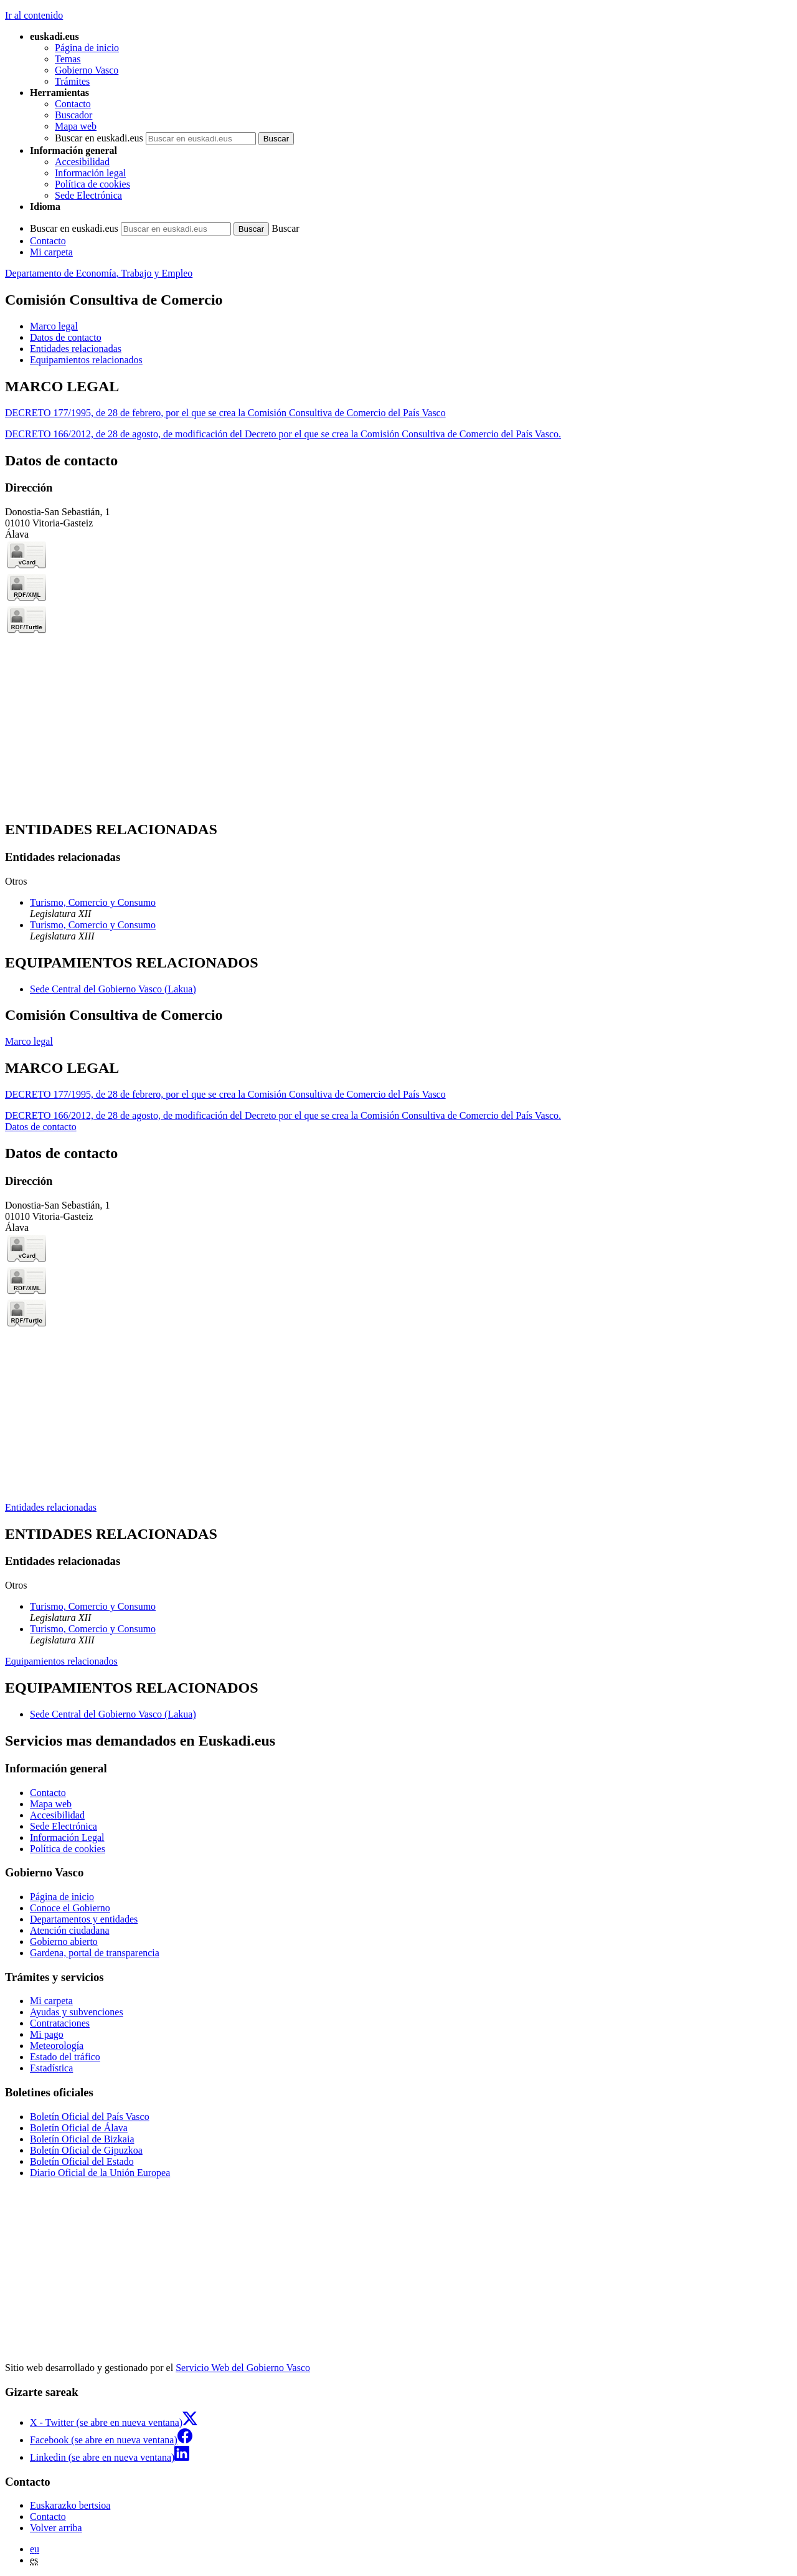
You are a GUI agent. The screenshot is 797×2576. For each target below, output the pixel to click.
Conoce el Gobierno (70, 1908)
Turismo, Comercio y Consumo (93, 902)
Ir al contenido (34, 15)
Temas (68, 59)
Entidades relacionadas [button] (75, 348)
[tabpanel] (398, 409)
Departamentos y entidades (84, 1919)
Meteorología (56, 2045)
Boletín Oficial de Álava (79, 2127)
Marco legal (29, 1041)
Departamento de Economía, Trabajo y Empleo (98, 273)
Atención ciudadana (70, 1930)
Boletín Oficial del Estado (82, 2161)
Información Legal (67, 1837)
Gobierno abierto (64, 1941)
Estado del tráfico (65, 2056)
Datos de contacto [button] (65, 337)
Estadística (51, 2068)
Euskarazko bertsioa (70, 2505)
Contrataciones (60, 2023)
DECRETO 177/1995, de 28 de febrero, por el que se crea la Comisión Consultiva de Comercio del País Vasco (225, 412)
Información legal (90, 173)
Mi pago (47, 2034)
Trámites (72, 81)
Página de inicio (87, 47)
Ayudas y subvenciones (76, 2012)
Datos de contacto (41, 1126)
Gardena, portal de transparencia (94, 1952)
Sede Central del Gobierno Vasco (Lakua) (113, 989)
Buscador (73, 115)
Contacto (73, 103)
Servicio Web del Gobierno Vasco (243, 2367)
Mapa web (76, 126)
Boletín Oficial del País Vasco (89, 2116)
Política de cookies (92, 184)
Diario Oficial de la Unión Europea (100, 2172)
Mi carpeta (51, 252)
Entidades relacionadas (51, 1507)
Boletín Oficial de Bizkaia (82, 2139)
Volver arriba (56, 2527)
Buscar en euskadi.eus (99, 138)
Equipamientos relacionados (61, 1661)
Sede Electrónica (88, 195)
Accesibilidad (82, 161)
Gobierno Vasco (86, 70)
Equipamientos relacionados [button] (86, 359)
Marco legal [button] (54, 326)
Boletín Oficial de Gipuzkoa (86, 2150)
